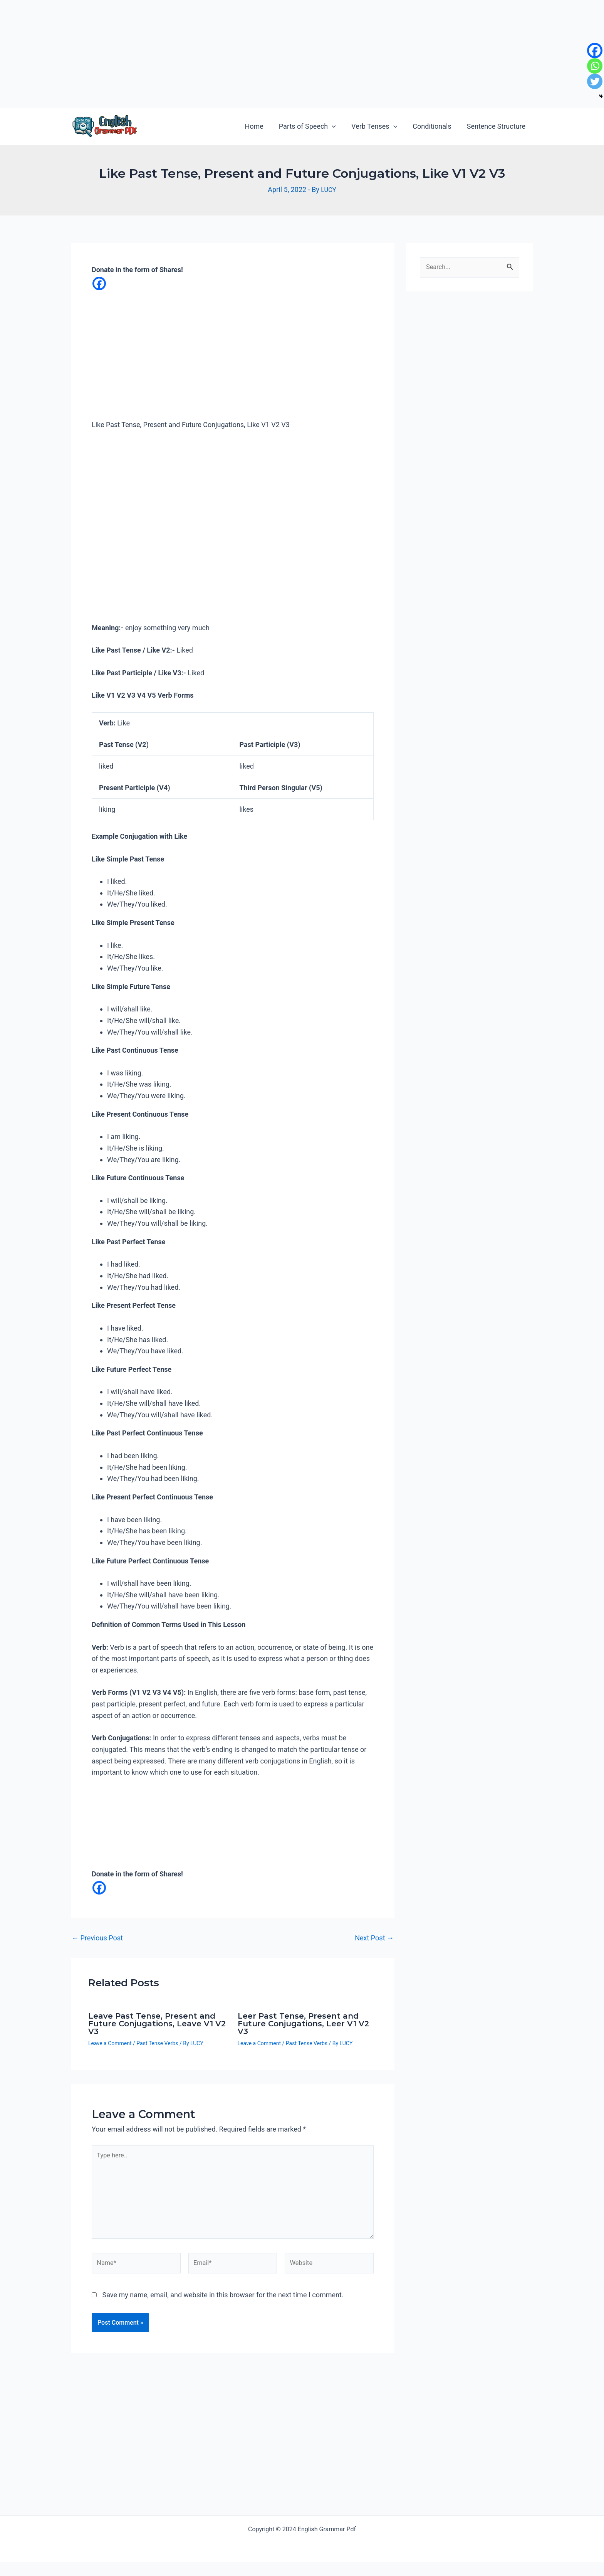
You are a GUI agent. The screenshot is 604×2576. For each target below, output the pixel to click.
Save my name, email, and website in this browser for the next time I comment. (222, 2309)
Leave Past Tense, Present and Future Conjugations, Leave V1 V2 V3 (157, 2025)
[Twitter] (594, 81)
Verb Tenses (378, 126)
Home (261, 126)
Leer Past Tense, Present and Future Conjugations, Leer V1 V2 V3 (303, 2025)
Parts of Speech (312, 126)
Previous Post (97, 1940)
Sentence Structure (497, 126)
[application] (337, 126)
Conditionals (434, 126)
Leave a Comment (110, 2045)
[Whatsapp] (594, 66)
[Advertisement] (231, 54)
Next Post (374, 1940)
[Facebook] (99, 283)
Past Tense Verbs (157, 2045)
